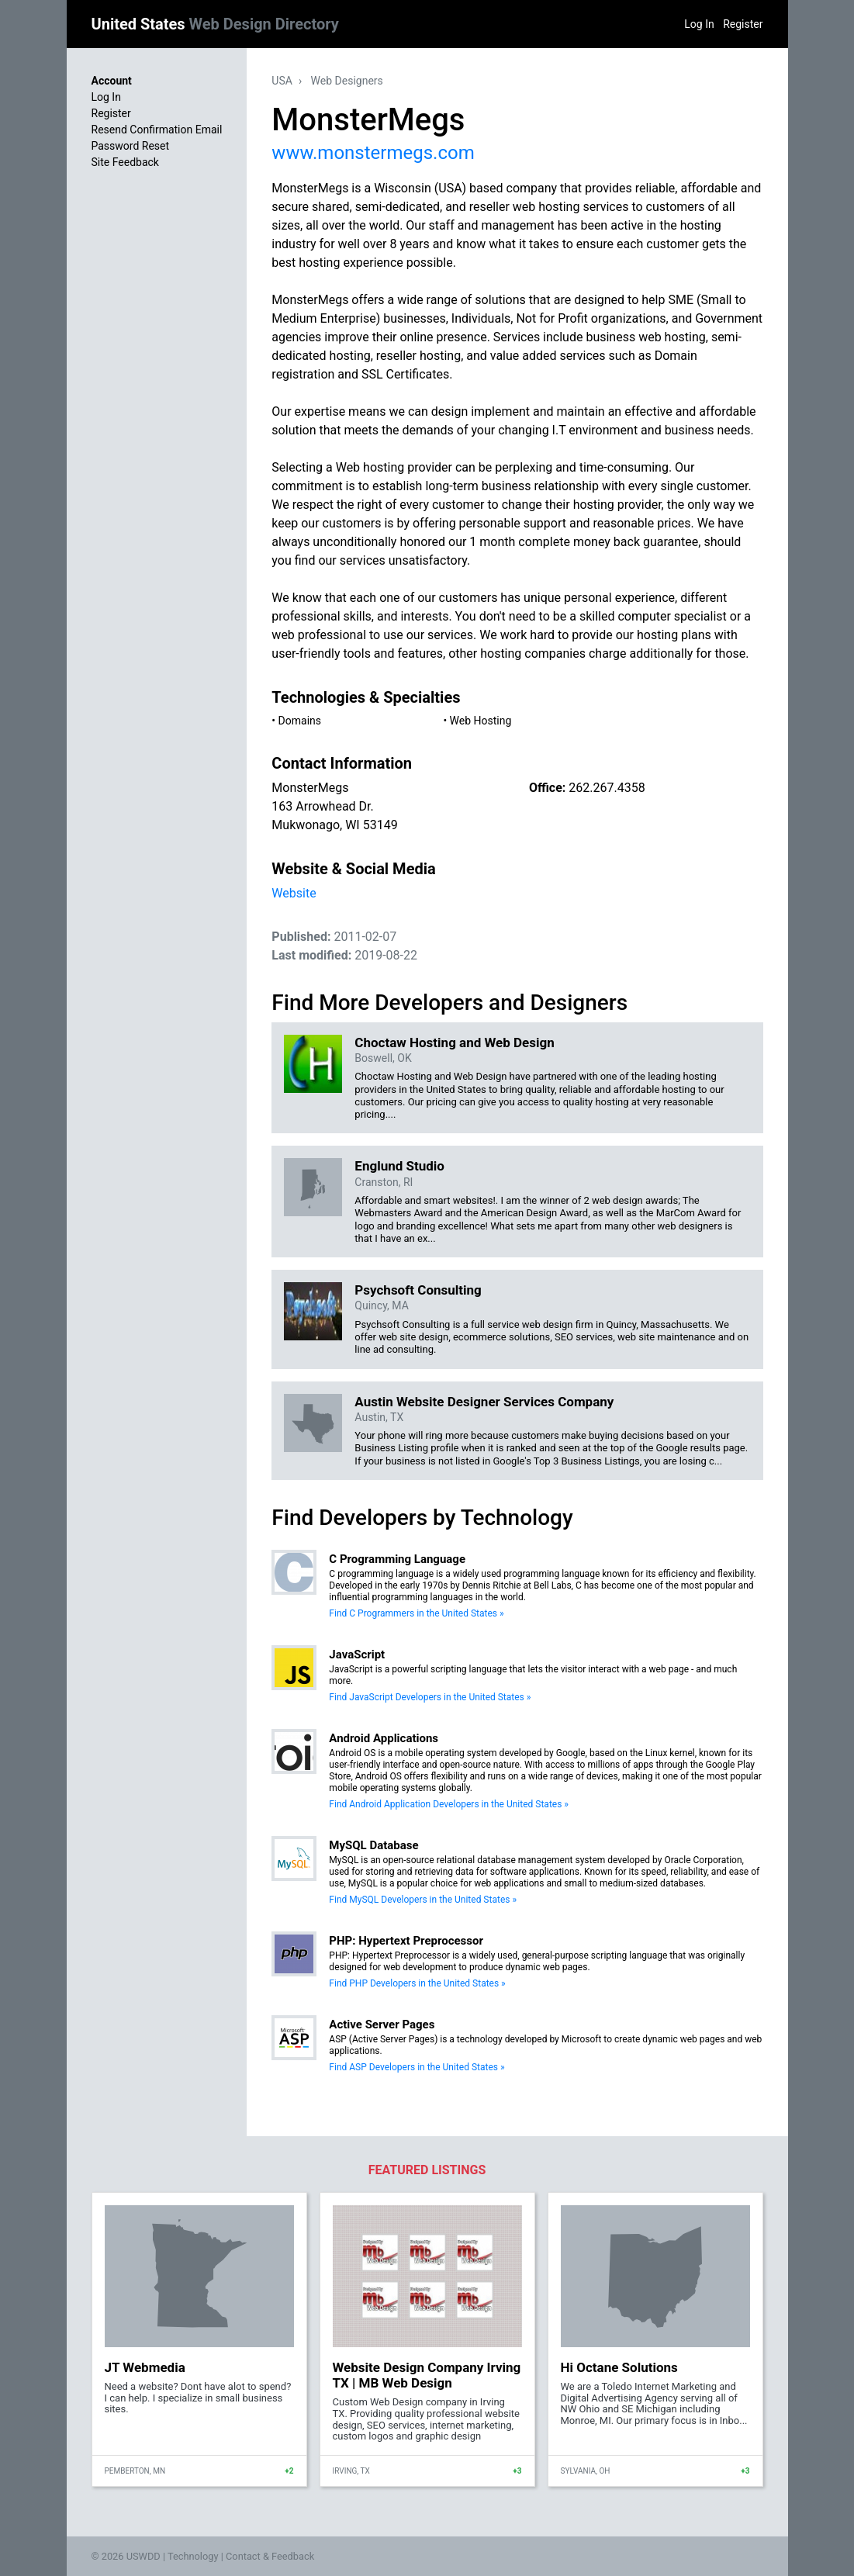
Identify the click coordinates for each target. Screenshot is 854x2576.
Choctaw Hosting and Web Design (454, 1042)
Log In (699, 24)
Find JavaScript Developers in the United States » (430, 1697)
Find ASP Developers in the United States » (416, 2067)
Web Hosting (481, 720)
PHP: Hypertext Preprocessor (406, 1941)
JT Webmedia (145, 2367)
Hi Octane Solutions (619, 2367)
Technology (193, 2556)
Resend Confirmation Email (157, 129)
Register (742, 24)
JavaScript (357, 1654)
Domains (299, 720)
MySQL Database (373, 1845)
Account (112, 80)
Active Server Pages (381, 2024)
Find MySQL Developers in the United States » (423, 1899)
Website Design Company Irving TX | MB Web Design (427, 2375)
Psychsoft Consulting (417, 1290)
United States (215, 24)
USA (281, 80)
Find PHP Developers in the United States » (417, 1983)
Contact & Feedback (270, 2556)
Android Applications (383, 1738)
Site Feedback (125, 162)
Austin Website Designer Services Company (484, 1401)
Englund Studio (399, 1166)
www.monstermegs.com (372, 153)
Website (293, 893)
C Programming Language (397, 1559)
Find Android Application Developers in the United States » (449, 1804)
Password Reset (131, 146)
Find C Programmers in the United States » (416, 1613)
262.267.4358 (607, 787)
